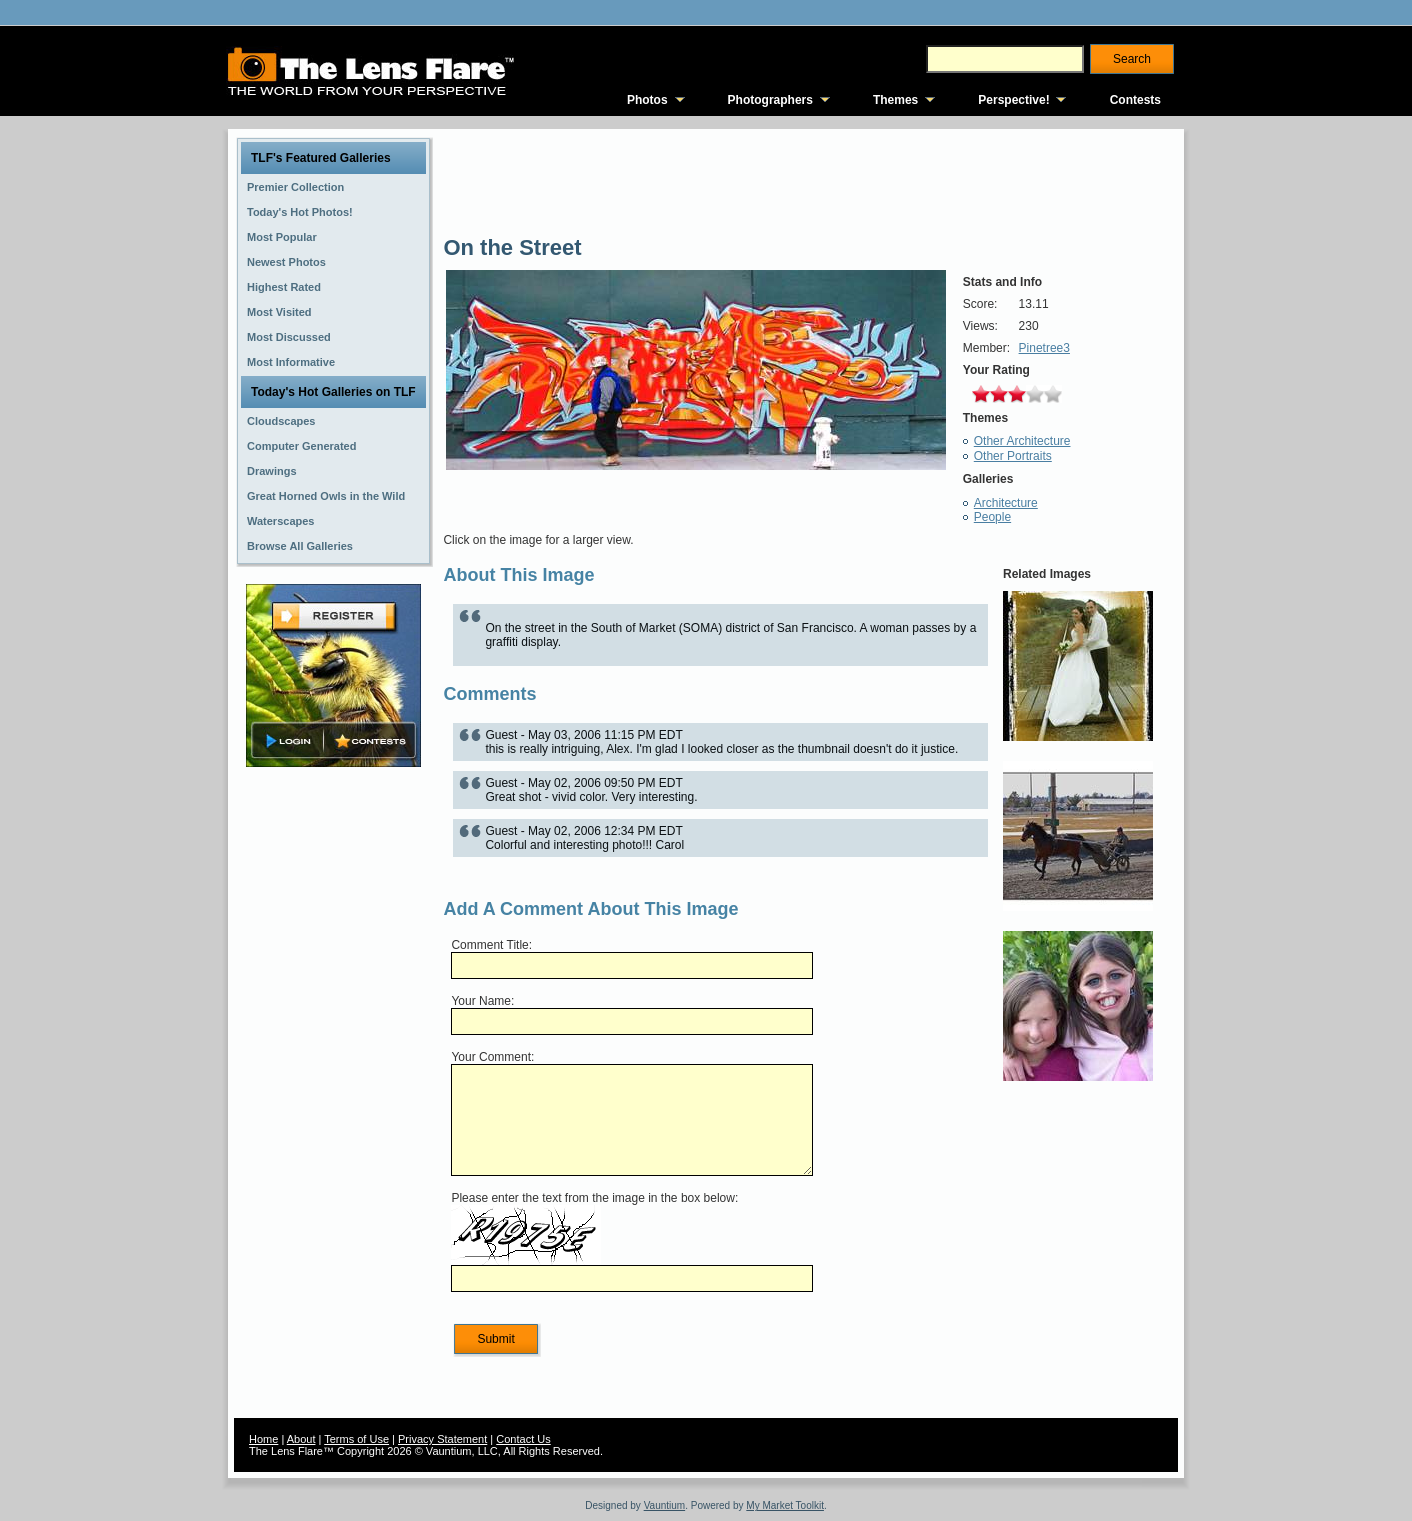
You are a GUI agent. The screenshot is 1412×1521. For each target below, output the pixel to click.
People (992, 517)
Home (263, 1439)
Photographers (770, 100)
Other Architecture (1022, 441)
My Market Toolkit (785, 1505)
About (301, 1439)
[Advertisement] (334, 1087)
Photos (647, 100)
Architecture (1006, 503)
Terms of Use (356, 1439)
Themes (895, 100)
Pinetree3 (1044, 348)
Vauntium (665, 1505)
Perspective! (1013, 100)
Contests (1135, 100)
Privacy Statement (442, 1439)
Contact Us (523, 1439)
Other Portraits (1013, 456)
